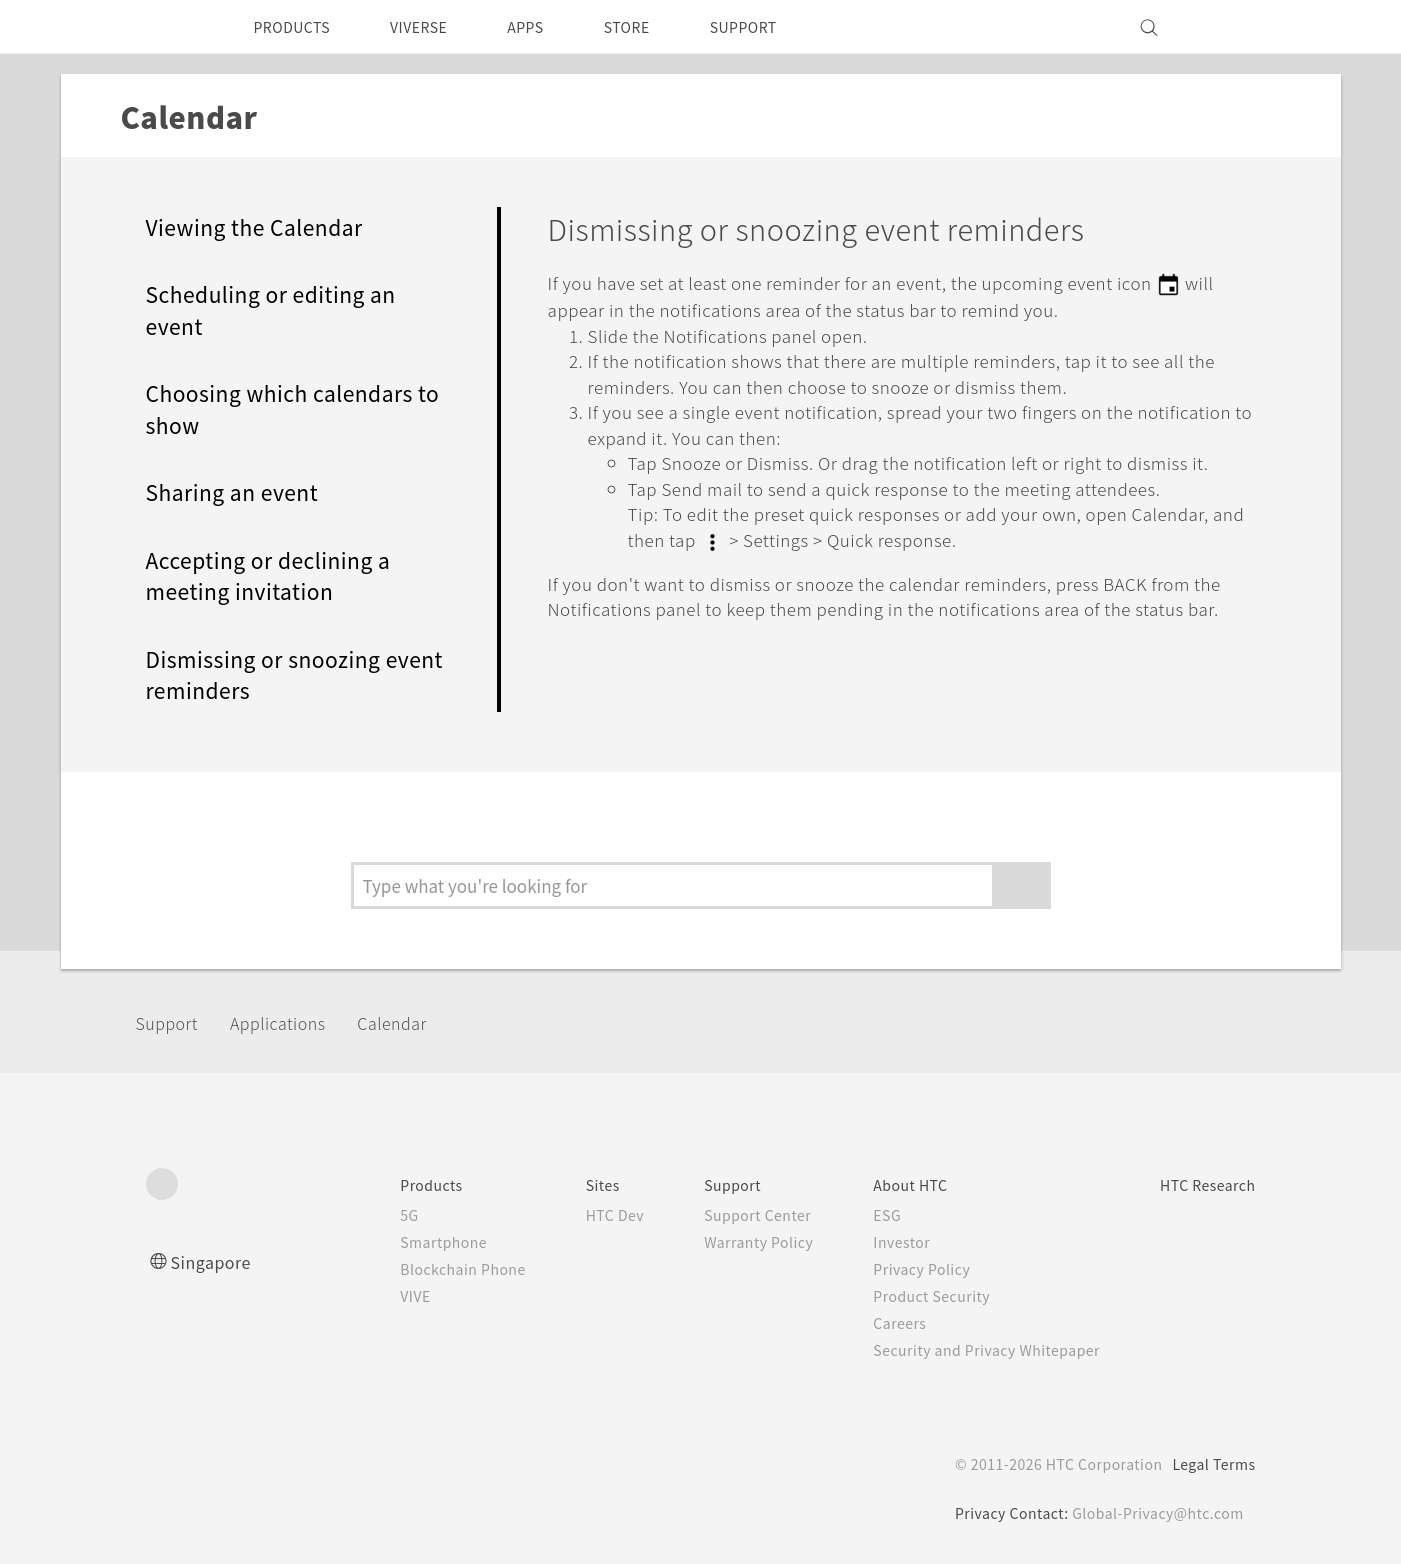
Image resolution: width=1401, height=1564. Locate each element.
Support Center (726, 1215)
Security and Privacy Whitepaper (967, 1350)
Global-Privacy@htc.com (1154, 1513)
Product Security (908, 1296)
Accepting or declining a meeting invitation (282, 576)
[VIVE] (1229, 27)
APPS (551, 27)
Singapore (214, 1261)
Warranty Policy (727, 1242)
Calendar (426, 1022)
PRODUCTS (298, 27)
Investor (876, 1242)
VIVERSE (436, 27)
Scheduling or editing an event (284, 310)
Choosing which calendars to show (291, 409)
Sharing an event (239, 492)
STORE (659, 27)
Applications (297, 1022)
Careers (873, 1323)
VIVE (365, 1296)
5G (356, 1215)
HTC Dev (575, 1215)
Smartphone (393, 1242)
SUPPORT (784, 27)
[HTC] (170, 27)
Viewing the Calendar (265, 227)
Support (173, 1022)
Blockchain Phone (414, 1269)
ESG (861, 1215)
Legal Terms (1210, 1464)
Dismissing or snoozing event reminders (274, 675)
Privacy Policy (897, 1269)
